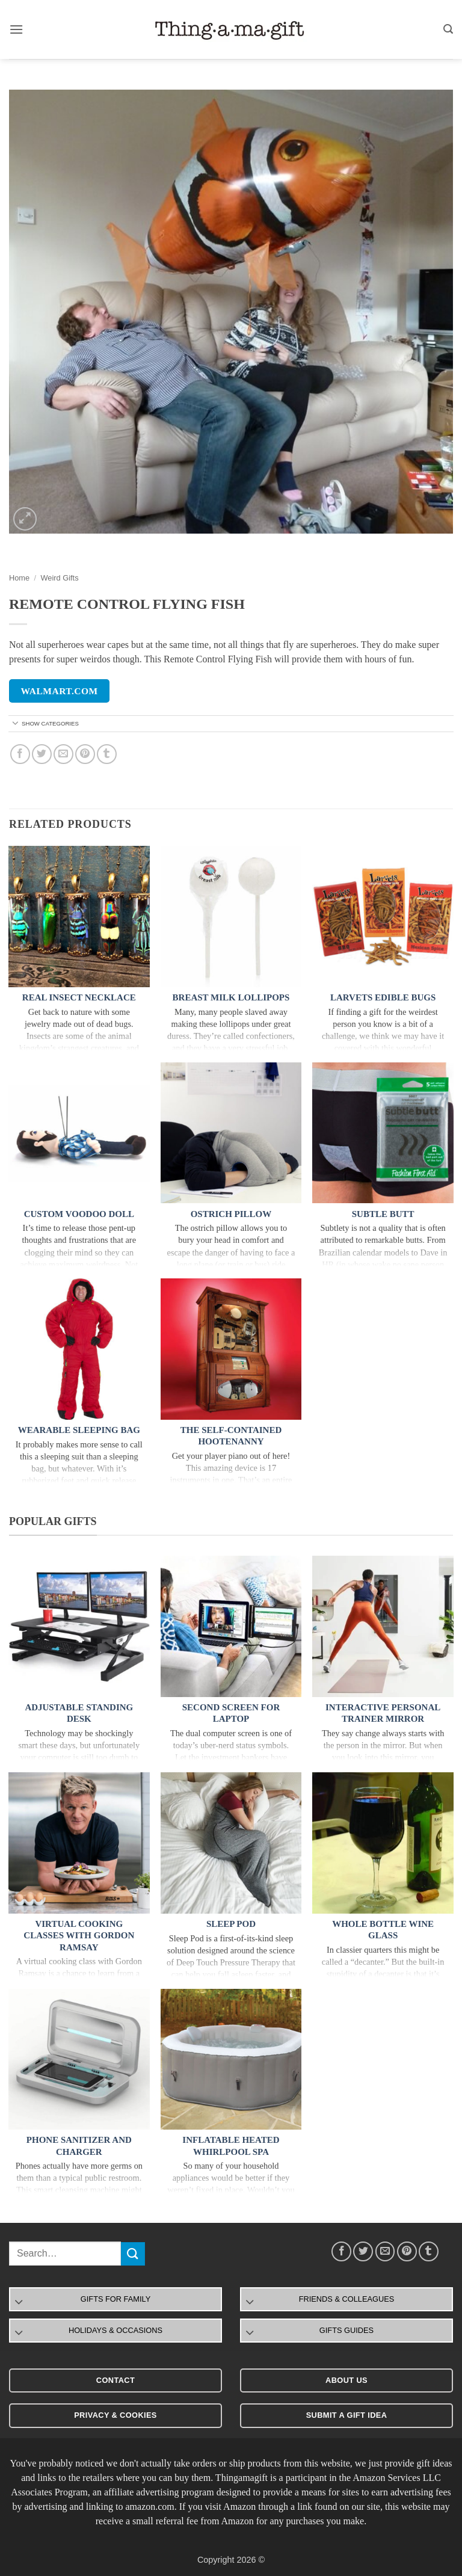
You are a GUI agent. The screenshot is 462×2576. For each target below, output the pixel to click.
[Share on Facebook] (20, 754)
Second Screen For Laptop (231, 1713)
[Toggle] (15, 724)
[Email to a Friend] (63, 754)
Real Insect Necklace (79, 997)
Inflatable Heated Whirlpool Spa (230, 2146)
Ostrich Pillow (231, 1214)
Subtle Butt (383, 1214)
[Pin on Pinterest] (85, 754)
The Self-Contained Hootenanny (231, 1436)
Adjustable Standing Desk (79, 1713)
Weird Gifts (59, 577)
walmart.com (59, 691)
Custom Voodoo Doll (79, 1214)
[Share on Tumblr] (107, 754)
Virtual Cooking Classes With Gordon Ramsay (78, 1935)
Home (19, 577)
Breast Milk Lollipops (231, 997)
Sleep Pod (231, 1924)
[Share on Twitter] (42, 754)
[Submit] (133, 2254)
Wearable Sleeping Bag (79, 1430)
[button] (16, 29)
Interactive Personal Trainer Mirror (382, 1713)
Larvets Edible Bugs (383, 997)
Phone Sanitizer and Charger (79, 2146)
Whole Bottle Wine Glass (383, 1930)
